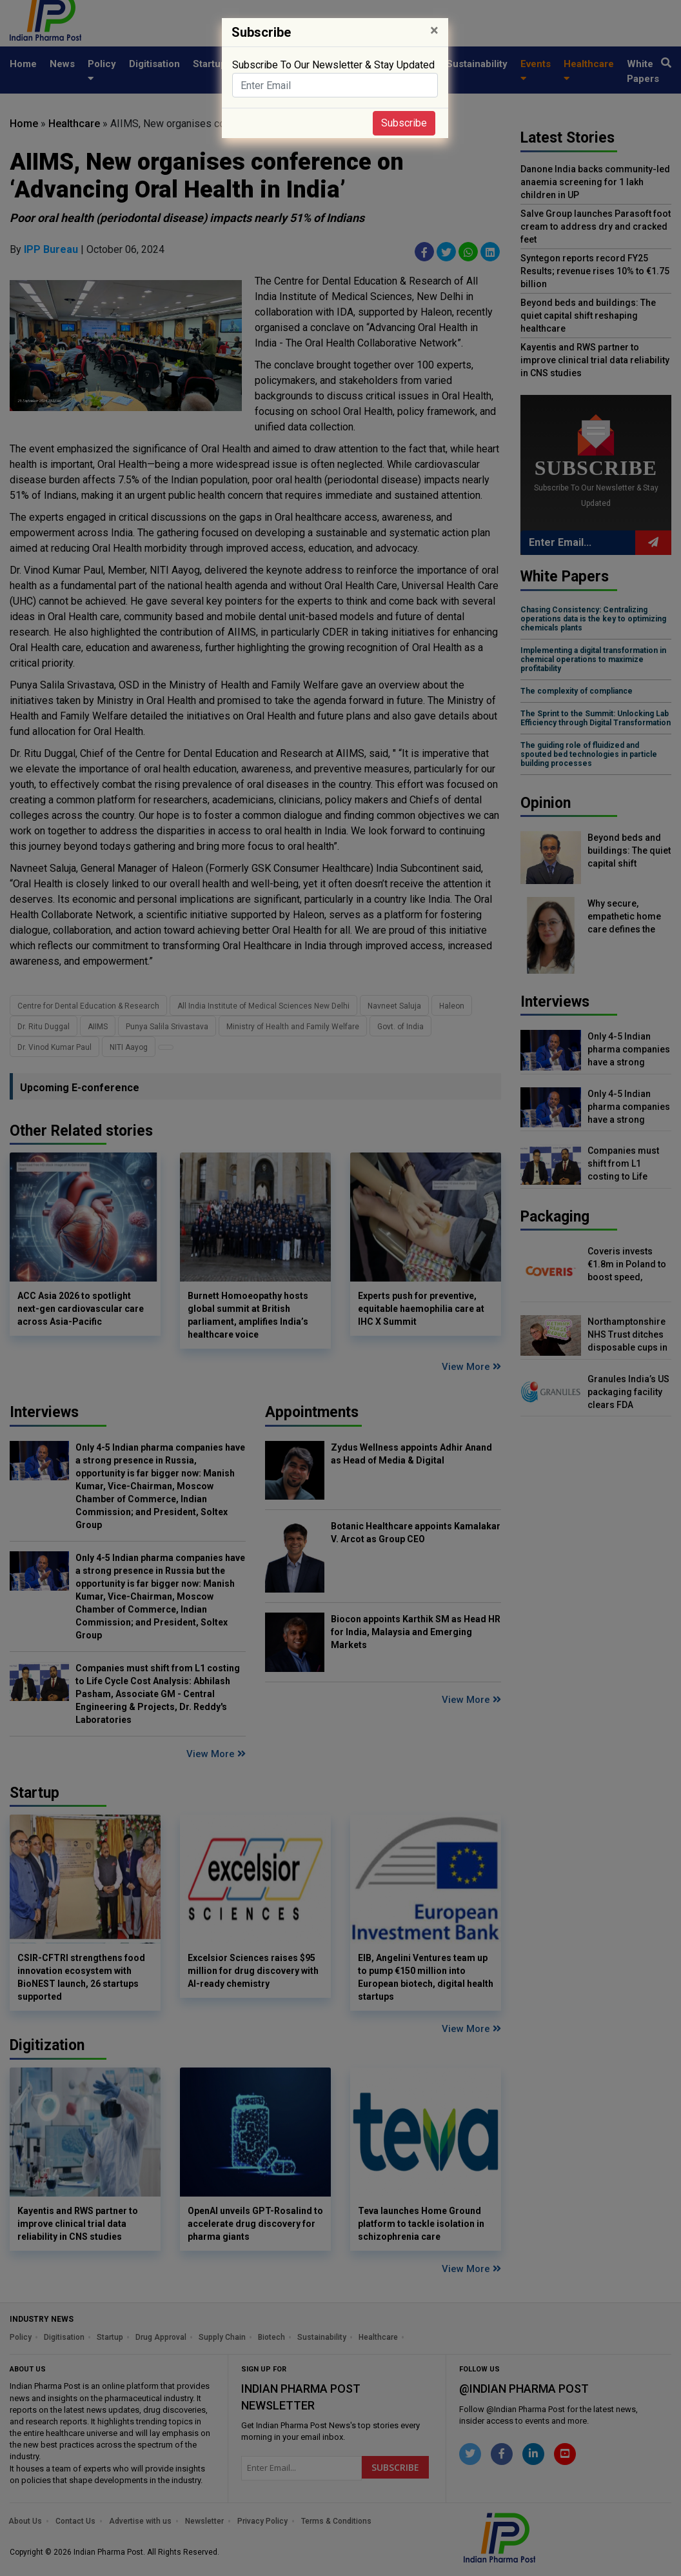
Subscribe (404, 123)
